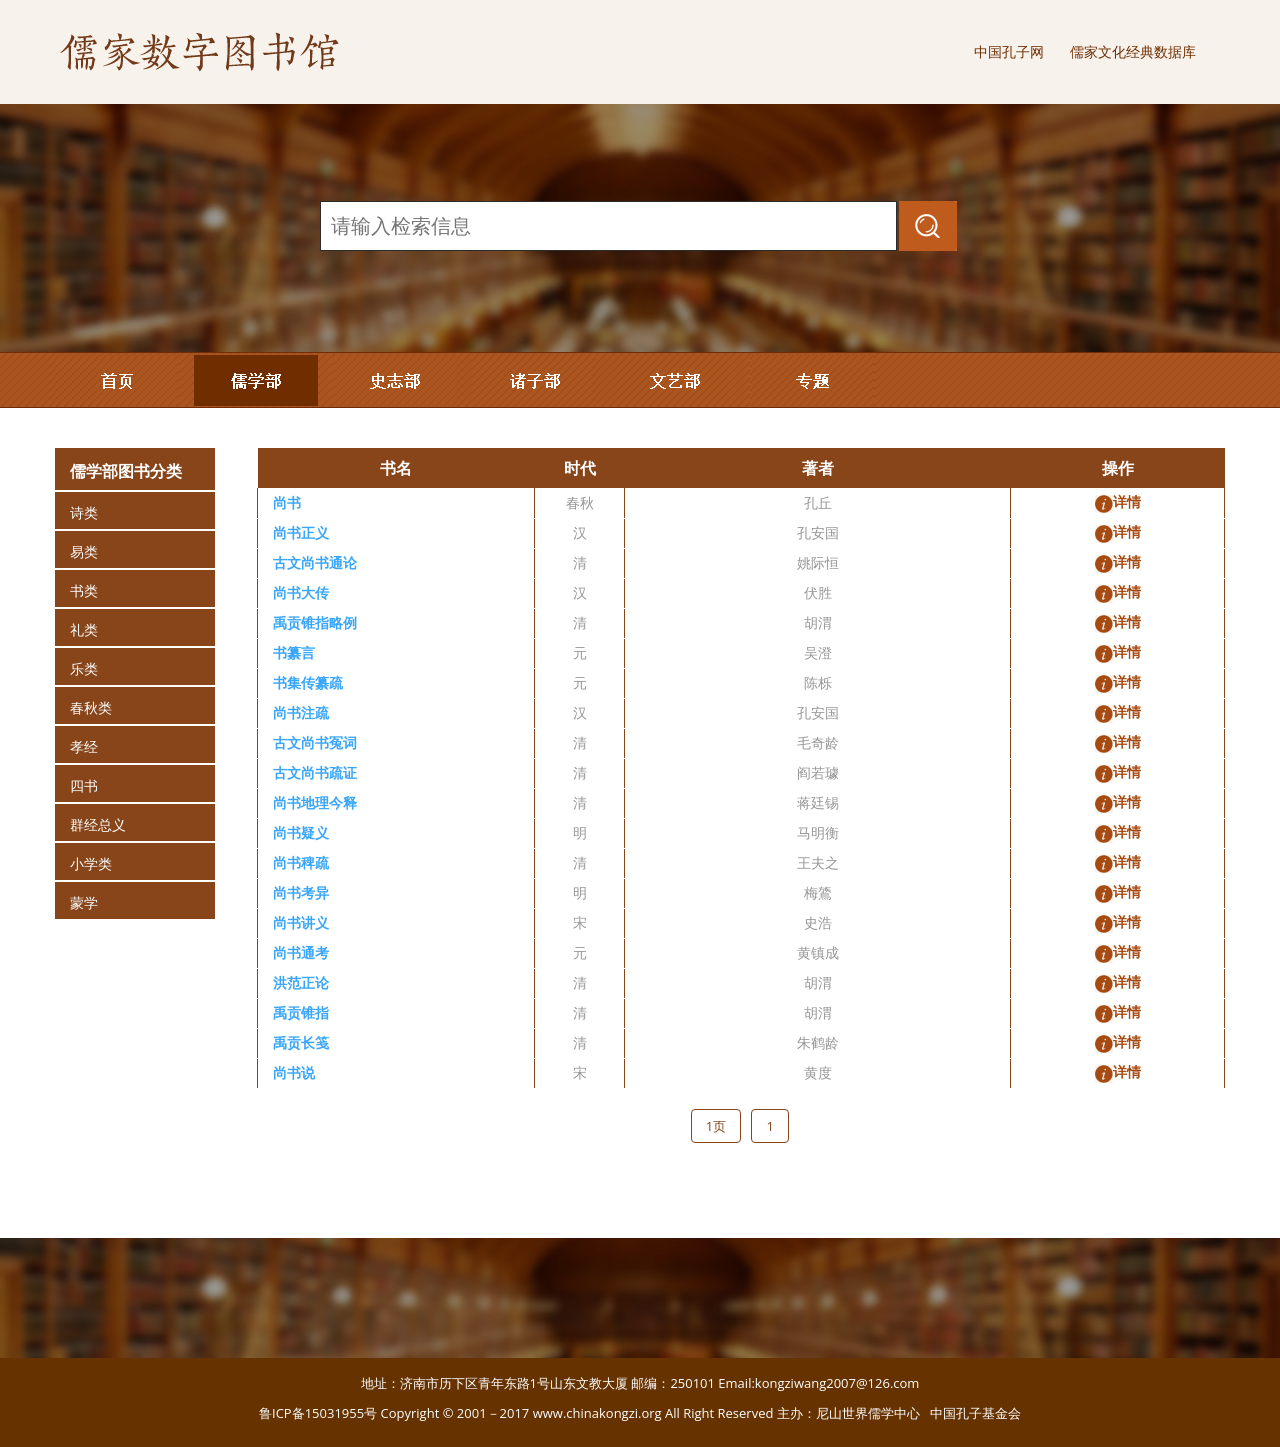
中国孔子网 (1009, 51)
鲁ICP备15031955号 (318, 1413)
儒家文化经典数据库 (1133, 51)
